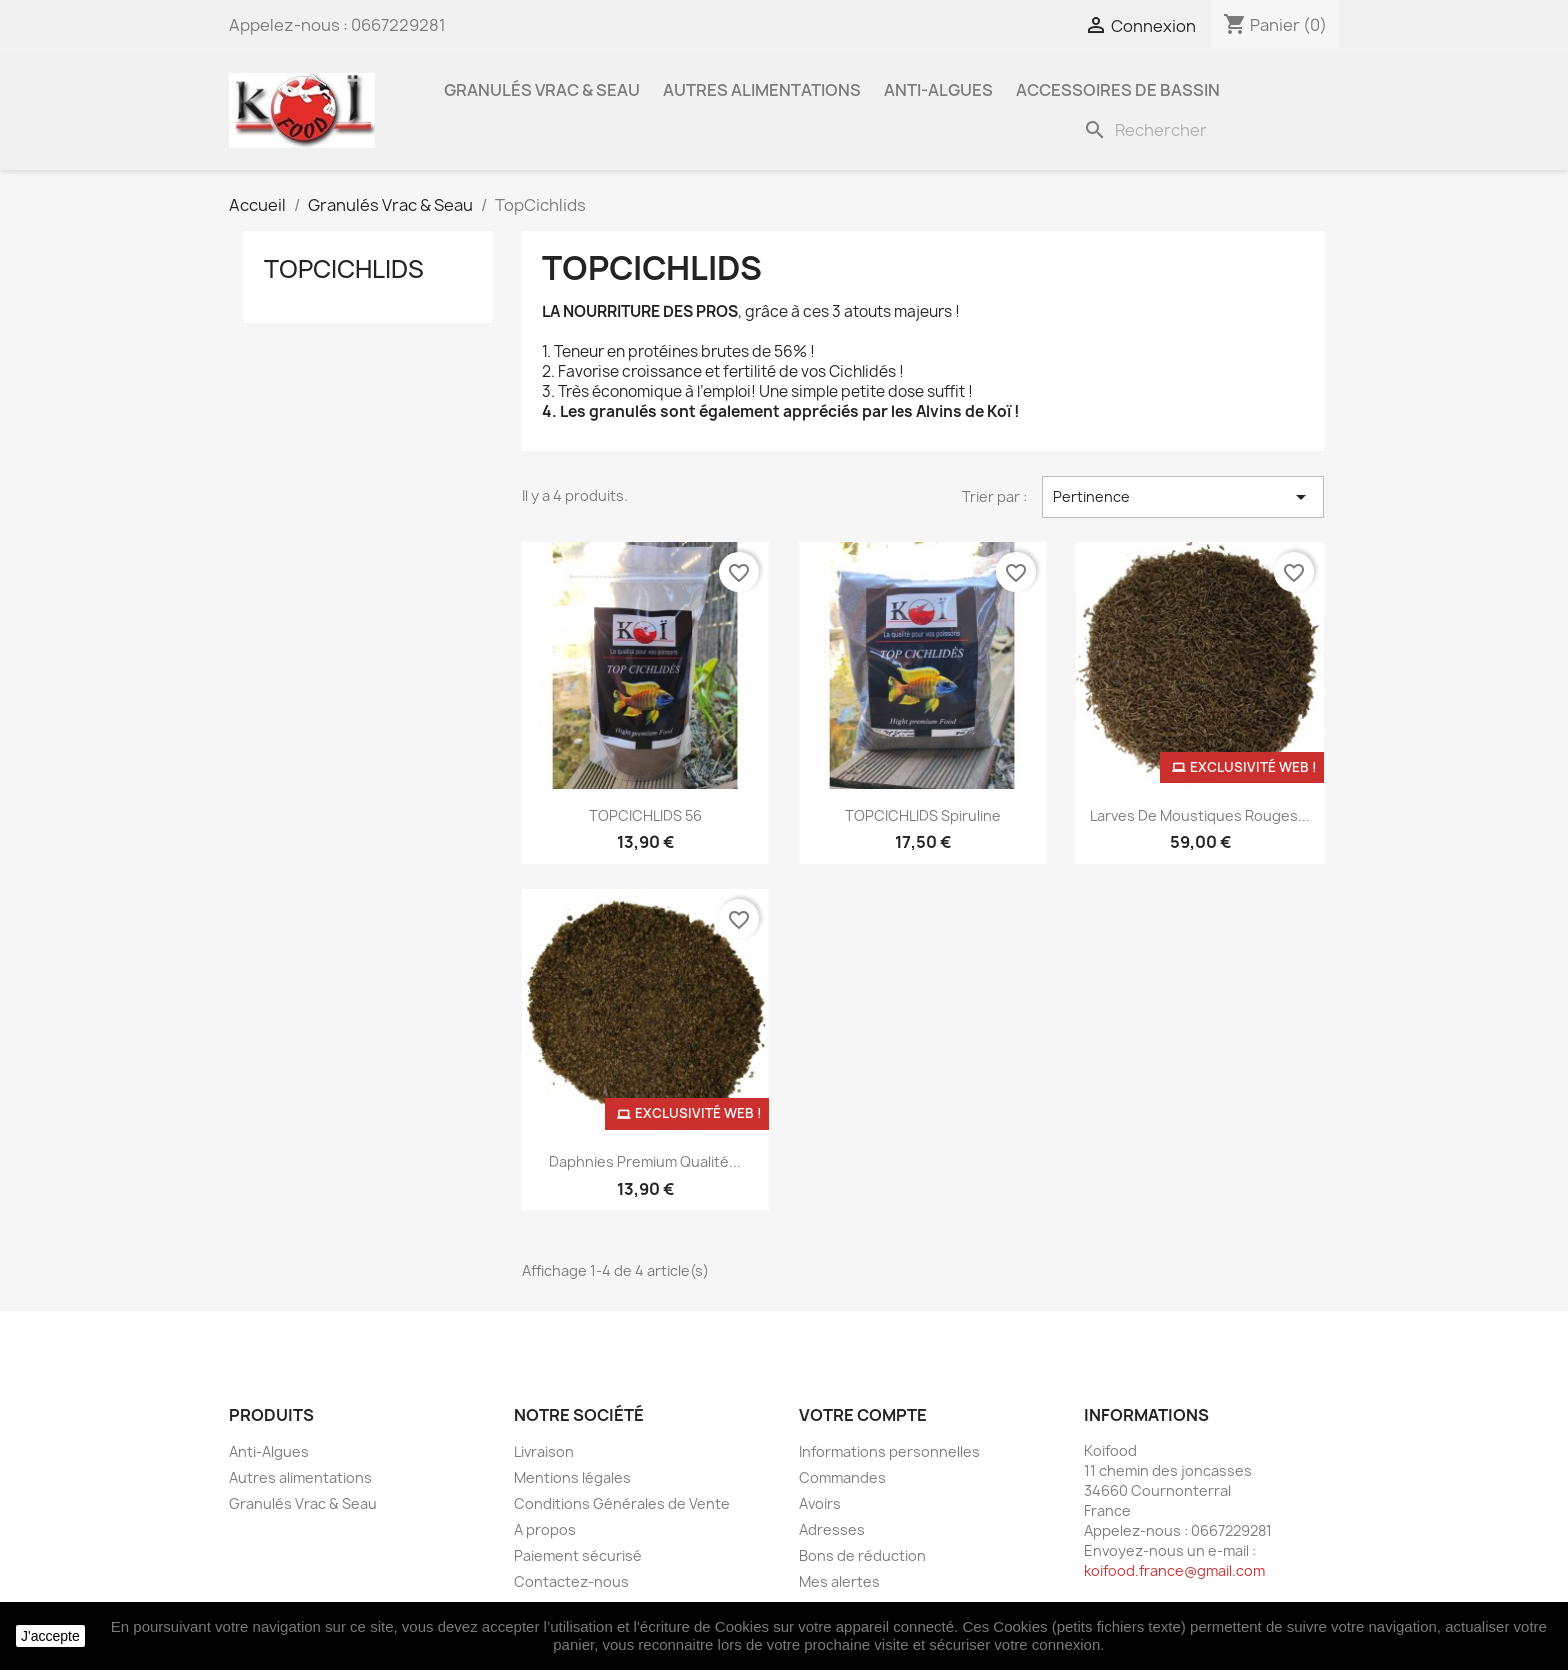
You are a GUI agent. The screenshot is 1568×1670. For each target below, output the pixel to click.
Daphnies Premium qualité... (645, 1161)
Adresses (832, 1529)
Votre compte (863, 1415)
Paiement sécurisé (578, 1555)
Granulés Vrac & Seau (542, 90)
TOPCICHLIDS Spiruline (923, 815)
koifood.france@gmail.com (1174, 1570)
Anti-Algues (938, 90)
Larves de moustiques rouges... (1200, 815)
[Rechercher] (1207, 130)
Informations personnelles (889, 1451)
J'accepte (50, 1636)
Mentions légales (572, 1477)
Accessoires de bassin (1118, 90)
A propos (545, 1529)
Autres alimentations (762, 90)
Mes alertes (839, 1581)
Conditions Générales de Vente (622, 1503)
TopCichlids (344, 269)
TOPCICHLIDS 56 (645, 815)
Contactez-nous (571, 1581)
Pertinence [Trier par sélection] (1183, 497)
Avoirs (820, 1503)
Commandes (842, 1477)
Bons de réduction (862, 1555)
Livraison (544, 1451)
